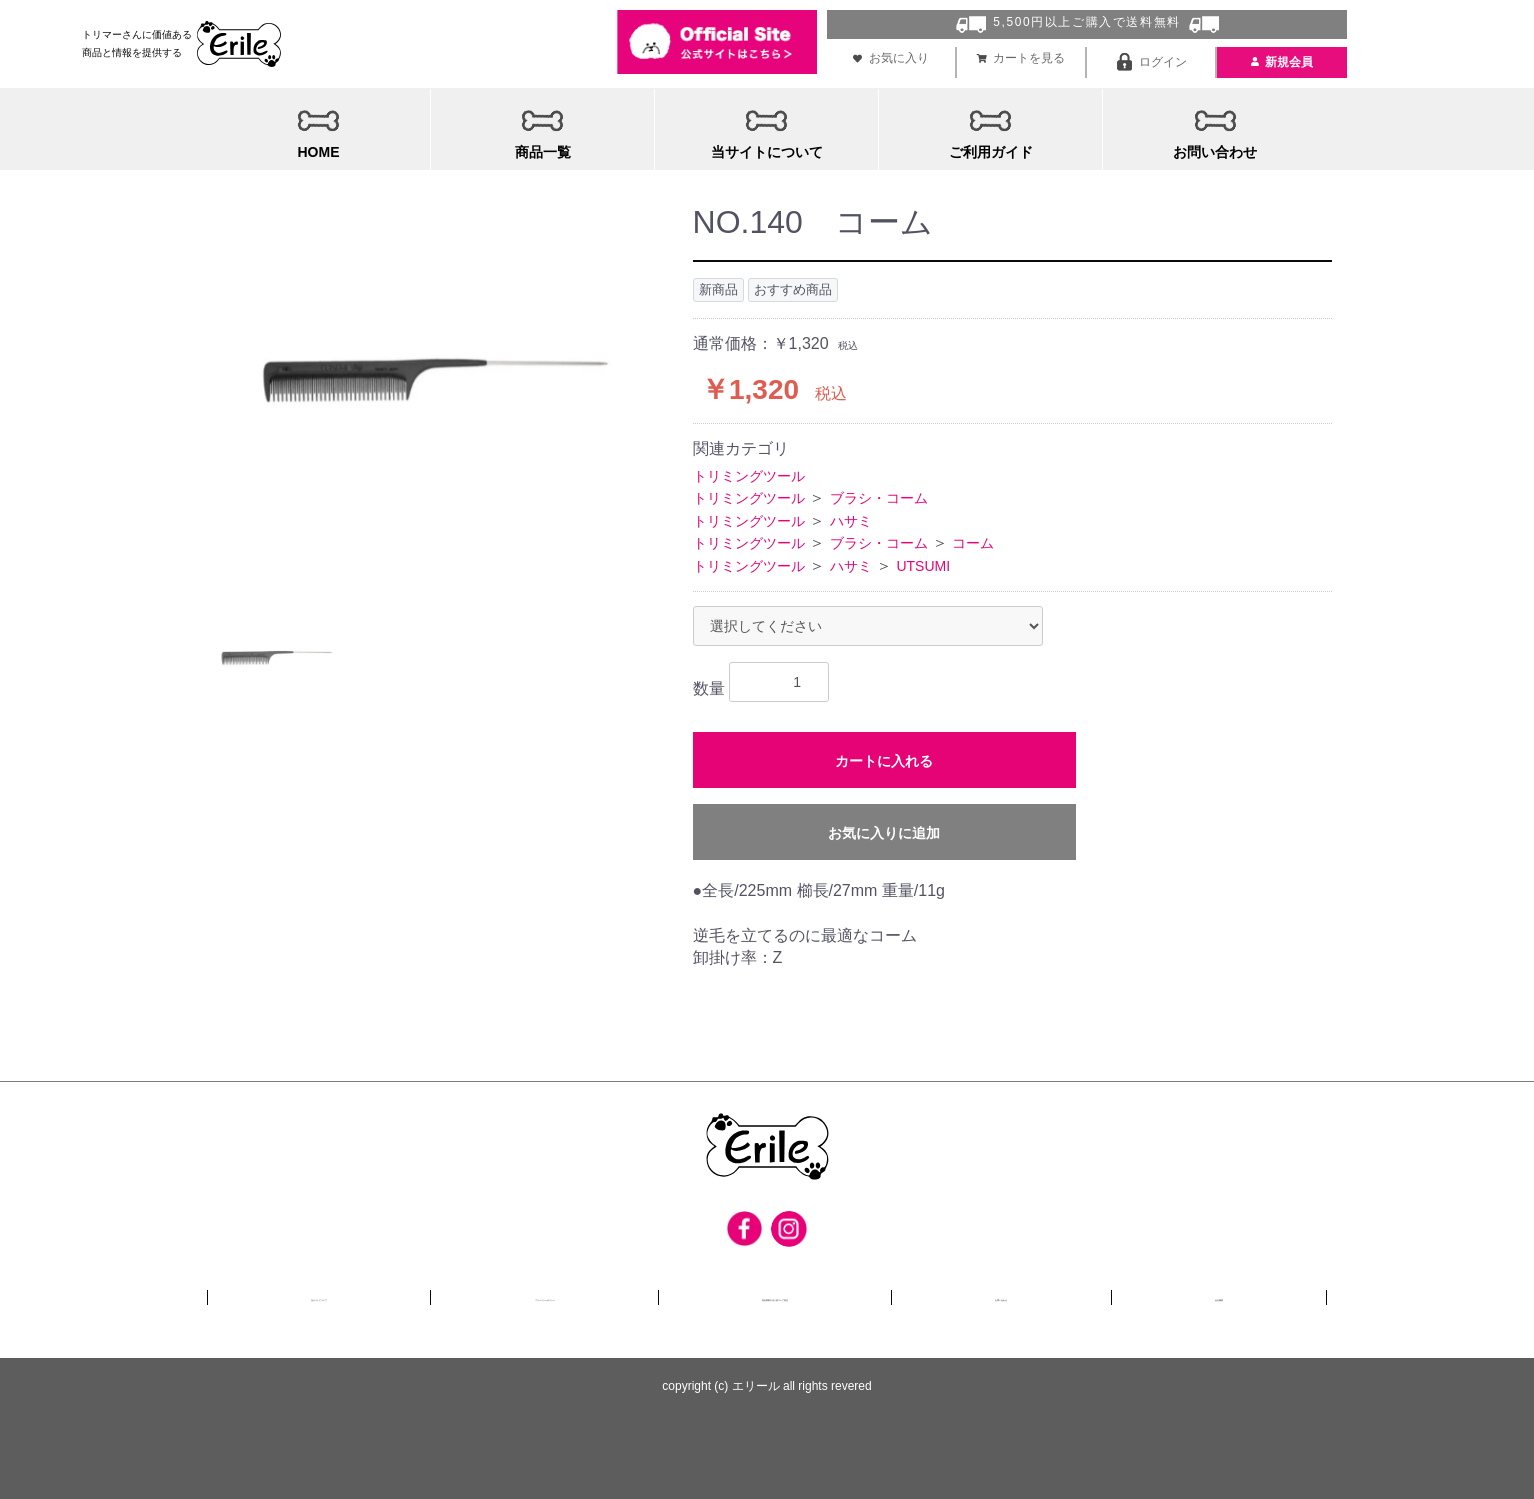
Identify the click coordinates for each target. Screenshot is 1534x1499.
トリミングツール (749, 471)
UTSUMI (923, 561)
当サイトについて (318, 1293)
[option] (428, 390)
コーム (973, 538)
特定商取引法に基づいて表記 (823, 1293)
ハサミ (851, 516)
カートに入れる (884, 756)
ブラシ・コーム (879, 494)
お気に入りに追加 (884, 828)
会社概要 (1244, 1293)
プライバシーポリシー (553, 1293)
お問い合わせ (1065, 1293)
